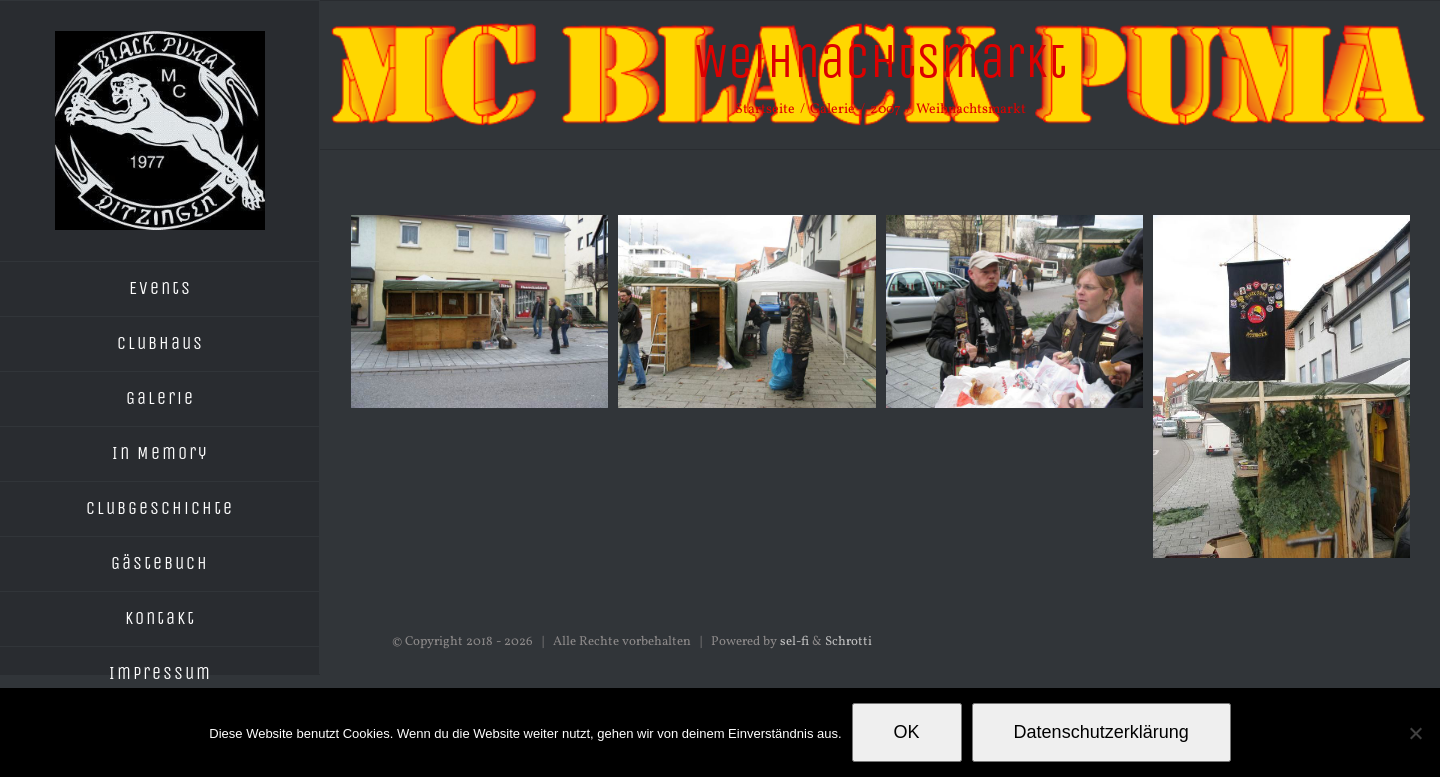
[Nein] (1415, 733)
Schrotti (848, 642)
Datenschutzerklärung (1101, 732)
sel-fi (794, 642)
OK (907, 732)
